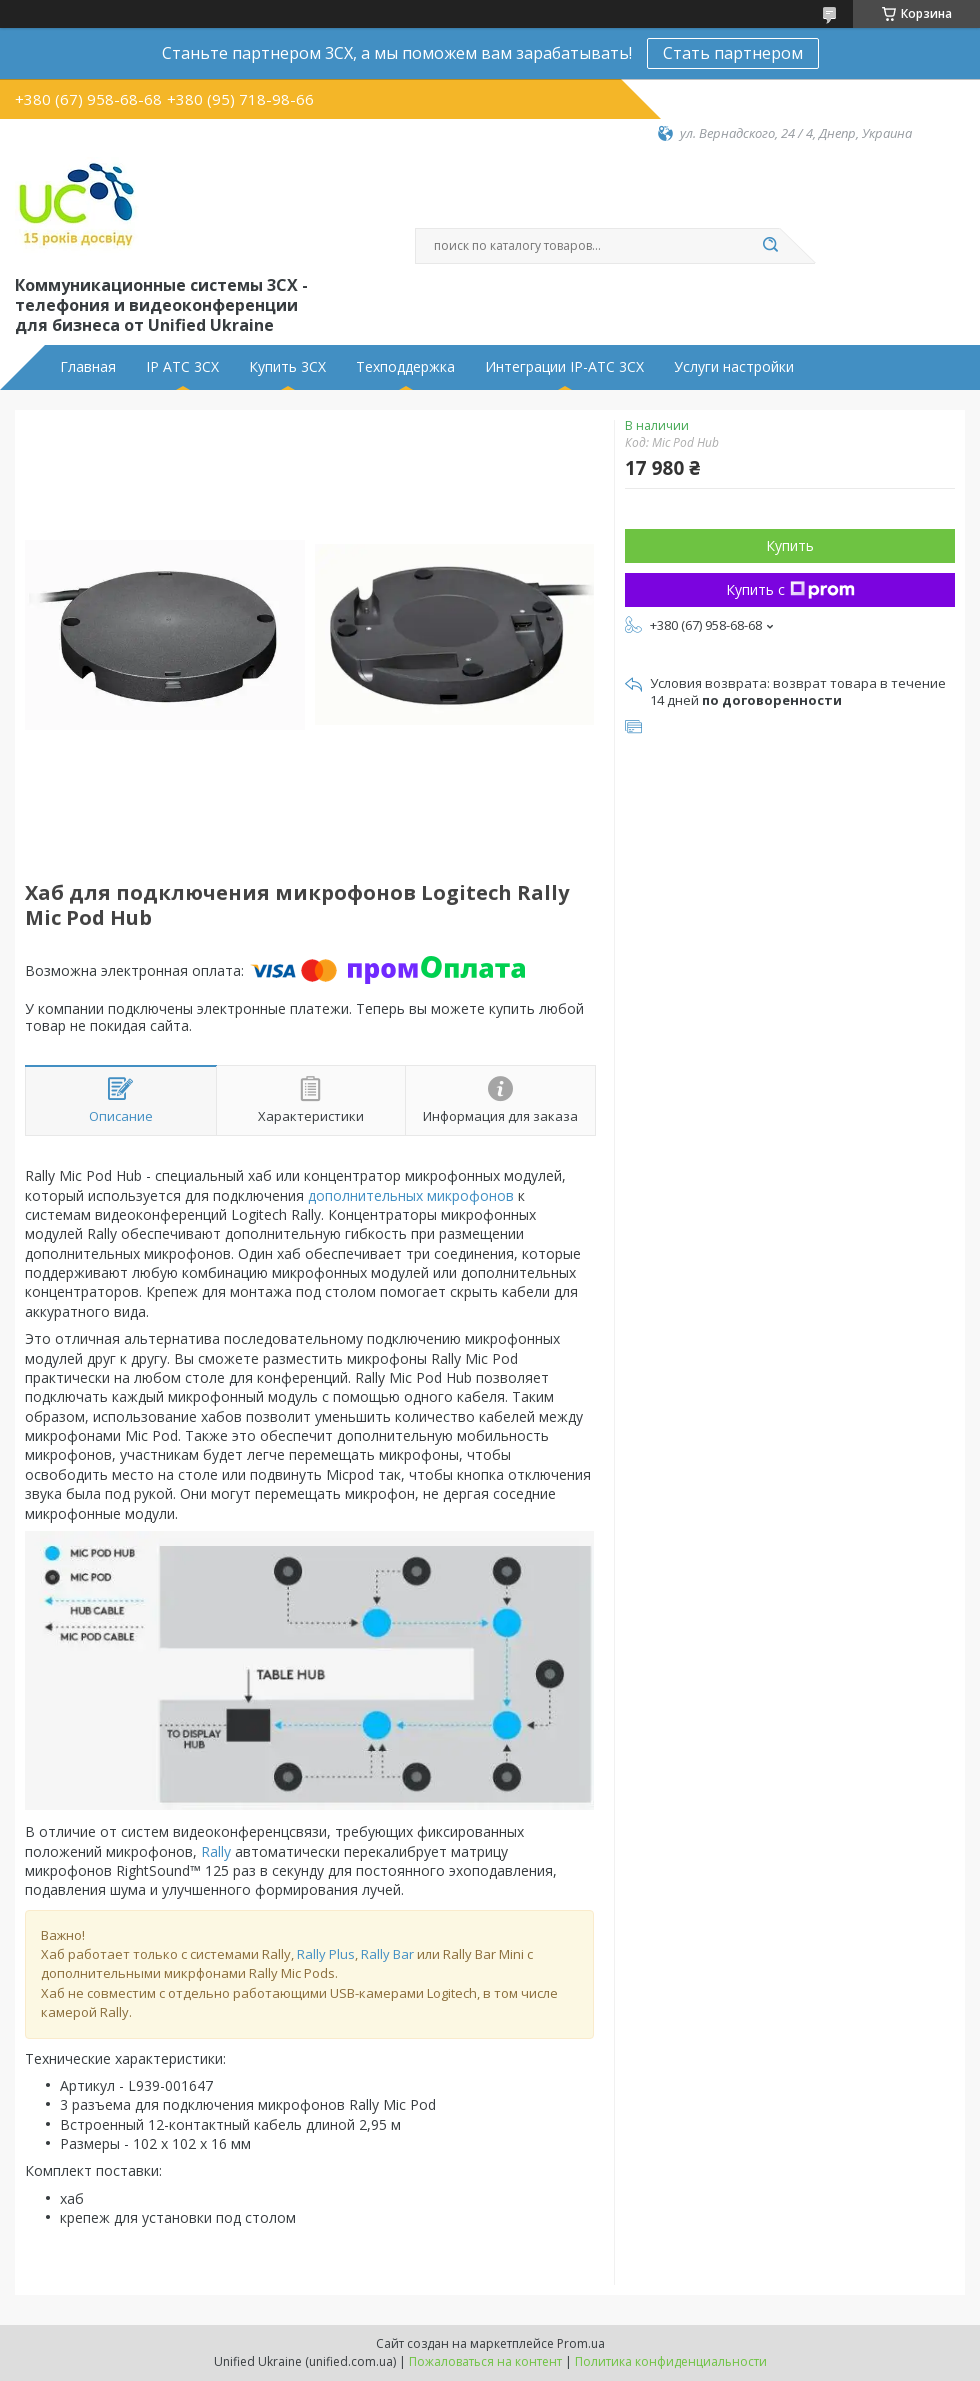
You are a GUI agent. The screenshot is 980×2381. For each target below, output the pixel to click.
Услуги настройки (734, 367)
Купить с (790, 589)
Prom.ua (581, 2343)
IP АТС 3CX (182, 367)
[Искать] (770, 246)
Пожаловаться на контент (485, 2361)
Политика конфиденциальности (671, 2361)
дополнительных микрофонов (411, 1195)
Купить (790, 545)
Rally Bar (387, 1954)
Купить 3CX (287, 367)
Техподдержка (405, 367)
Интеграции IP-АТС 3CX (564, 367)
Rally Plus (326, 1954)
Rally (216, 1851)
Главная (88, 367)
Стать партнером (733, 53)
